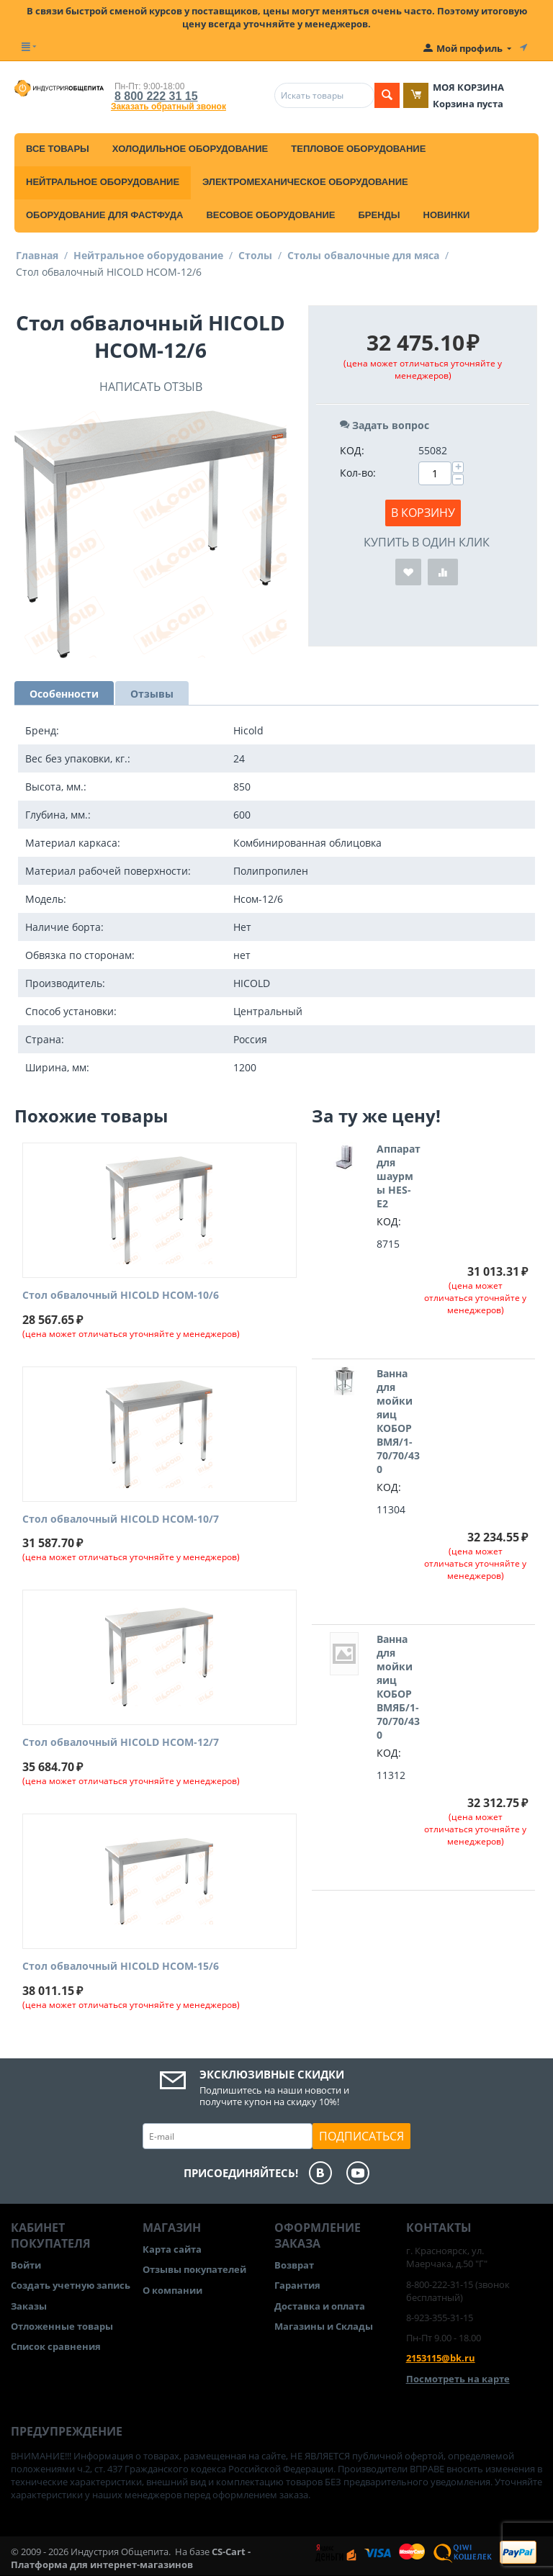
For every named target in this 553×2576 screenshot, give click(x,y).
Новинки (446, 215)
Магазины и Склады (323, 2326)
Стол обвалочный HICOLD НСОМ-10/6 (120, 1295)
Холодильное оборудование (190, 148)
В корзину (423, 513)
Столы (255, 255)
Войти (26, 2264)
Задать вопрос (384, 425)
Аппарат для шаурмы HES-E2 (399, 1176)
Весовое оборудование (270, 215)
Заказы (29, 2306)
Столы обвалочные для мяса (363, 255)
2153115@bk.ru (440, 2357)
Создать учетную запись (70, 2285)
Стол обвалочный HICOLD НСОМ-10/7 (120, 1519)
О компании (172, 2290)
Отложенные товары (62, 2326)
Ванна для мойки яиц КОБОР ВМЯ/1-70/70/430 (398, 1421)
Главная (37, 255)
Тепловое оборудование (358, 148)
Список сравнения (56, 2346)
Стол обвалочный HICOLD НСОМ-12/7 (120, 1743)
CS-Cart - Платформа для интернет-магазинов (131, 2558)
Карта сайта (172, 2249)
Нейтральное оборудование (102, 181)
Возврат (294, 2264)
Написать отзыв (150, 387)
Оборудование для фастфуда (104, 215)
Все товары (57, 148)
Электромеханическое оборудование (305, 181)
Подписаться (361, 2136)
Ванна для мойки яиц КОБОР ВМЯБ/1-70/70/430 (398, 1687)
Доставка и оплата (319, 2306)
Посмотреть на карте (458, 2378)
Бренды (379, 215)
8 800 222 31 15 (156, 96)
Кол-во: (358, 472)
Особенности (64, 694)
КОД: (352, 450)
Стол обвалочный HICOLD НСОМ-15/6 (120, 1966)
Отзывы (152, 694)
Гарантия (297, 2285)
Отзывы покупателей (194, 2269)
